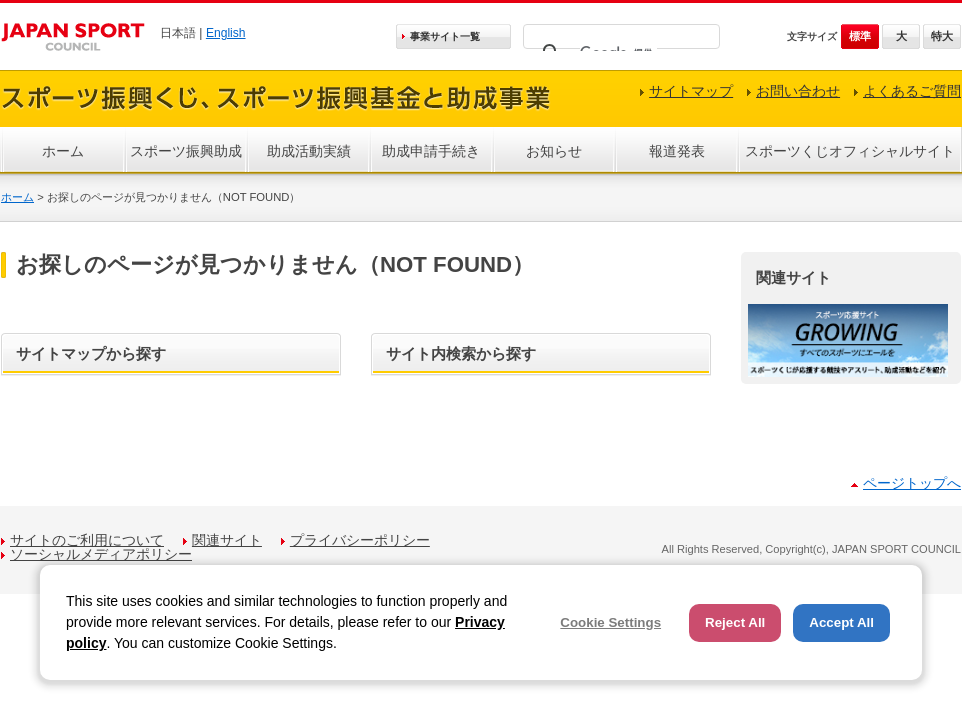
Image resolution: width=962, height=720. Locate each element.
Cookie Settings (610, 622)
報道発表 (677, 151)
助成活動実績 (309, 151)
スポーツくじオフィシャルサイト (850, 151)
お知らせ (554, 151)
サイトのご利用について (87, 540)
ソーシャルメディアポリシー (101, 554)
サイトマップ (691, 91)
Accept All (841, 622)
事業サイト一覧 (445, 36)
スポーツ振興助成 (186, 151)
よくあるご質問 (912, 91)
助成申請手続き (431, 151)
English (226, 33)
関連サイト (227, 540)
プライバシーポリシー (360, 540)
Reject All (735, 622)
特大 (942, 36)
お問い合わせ (798, 91)
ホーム (63, 151)
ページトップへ (912, 483)
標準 (860, 36)
